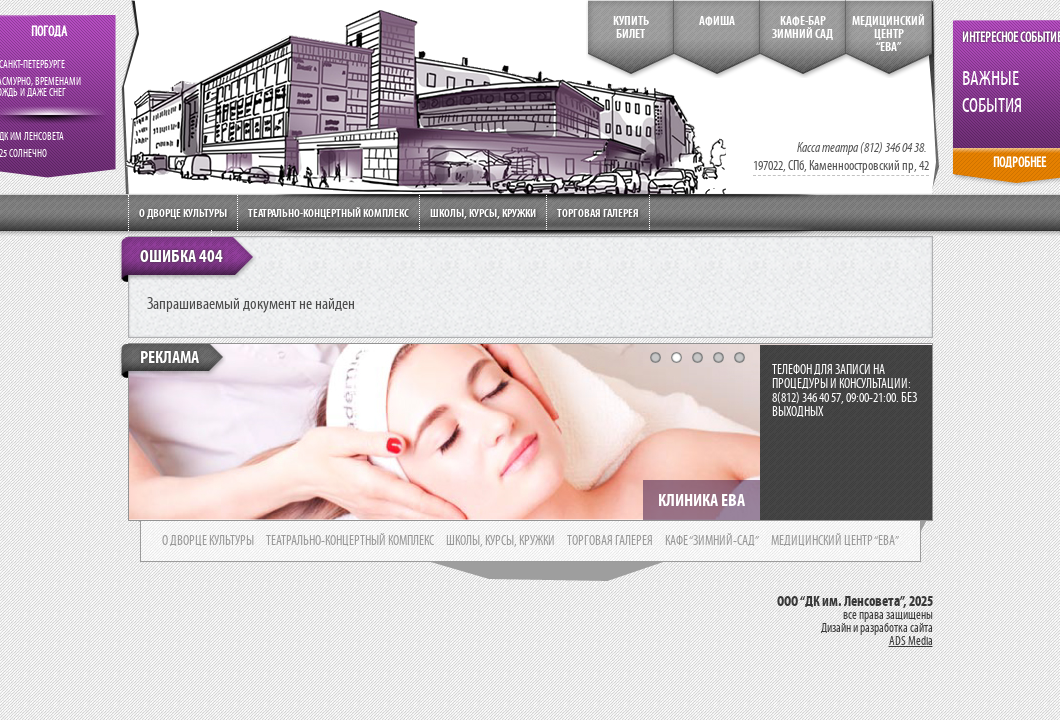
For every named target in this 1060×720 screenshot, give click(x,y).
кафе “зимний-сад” (712, 541)
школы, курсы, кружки (500, 541)
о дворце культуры (208, 541)
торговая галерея (610, 541)
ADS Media (911, 641)
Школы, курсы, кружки (483, 212)
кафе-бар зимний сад (802, 27)
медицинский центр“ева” (888, 34)
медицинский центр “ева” (835, 541)
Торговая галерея (598, 212)
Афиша (717, 21)
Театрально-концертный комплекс (328, 212)
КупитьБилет (631, 27)
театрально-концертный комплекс (350, 541)
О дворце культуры (183, 212)
